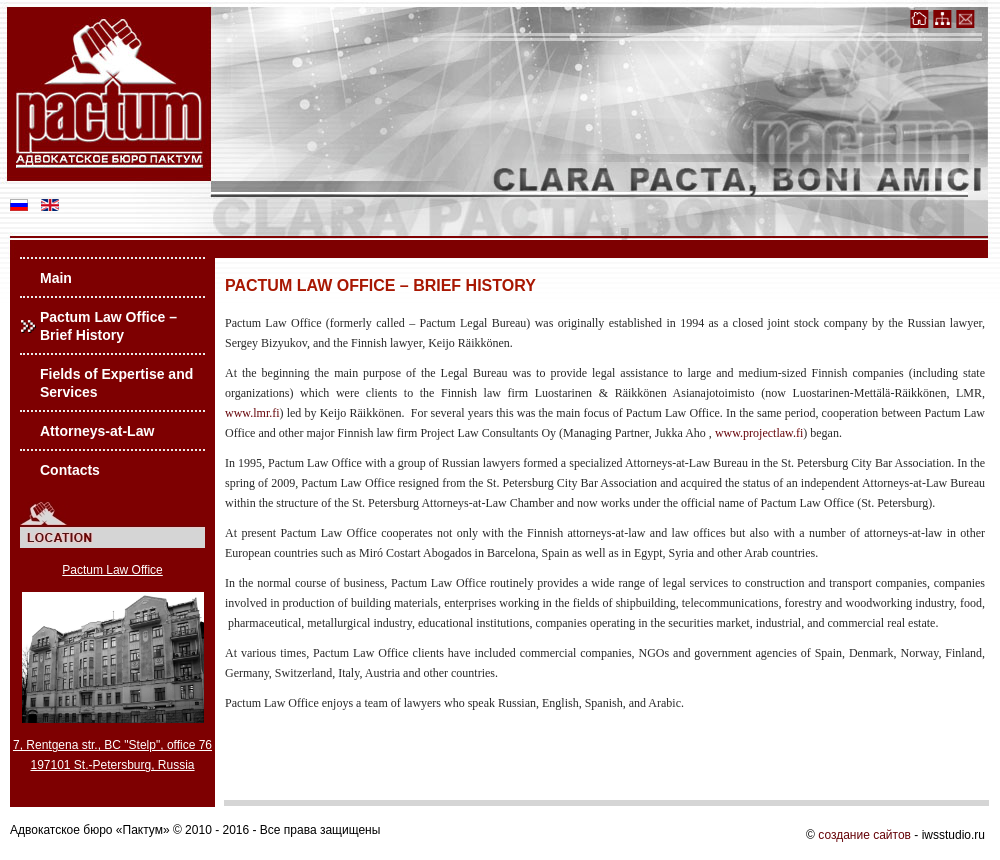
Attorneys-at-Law (97, 431)
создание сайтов (864, 835)
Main (56, 278)
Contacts (70, 470)
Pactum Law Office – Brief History (108, 326)
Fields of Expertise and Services (116, 383)
